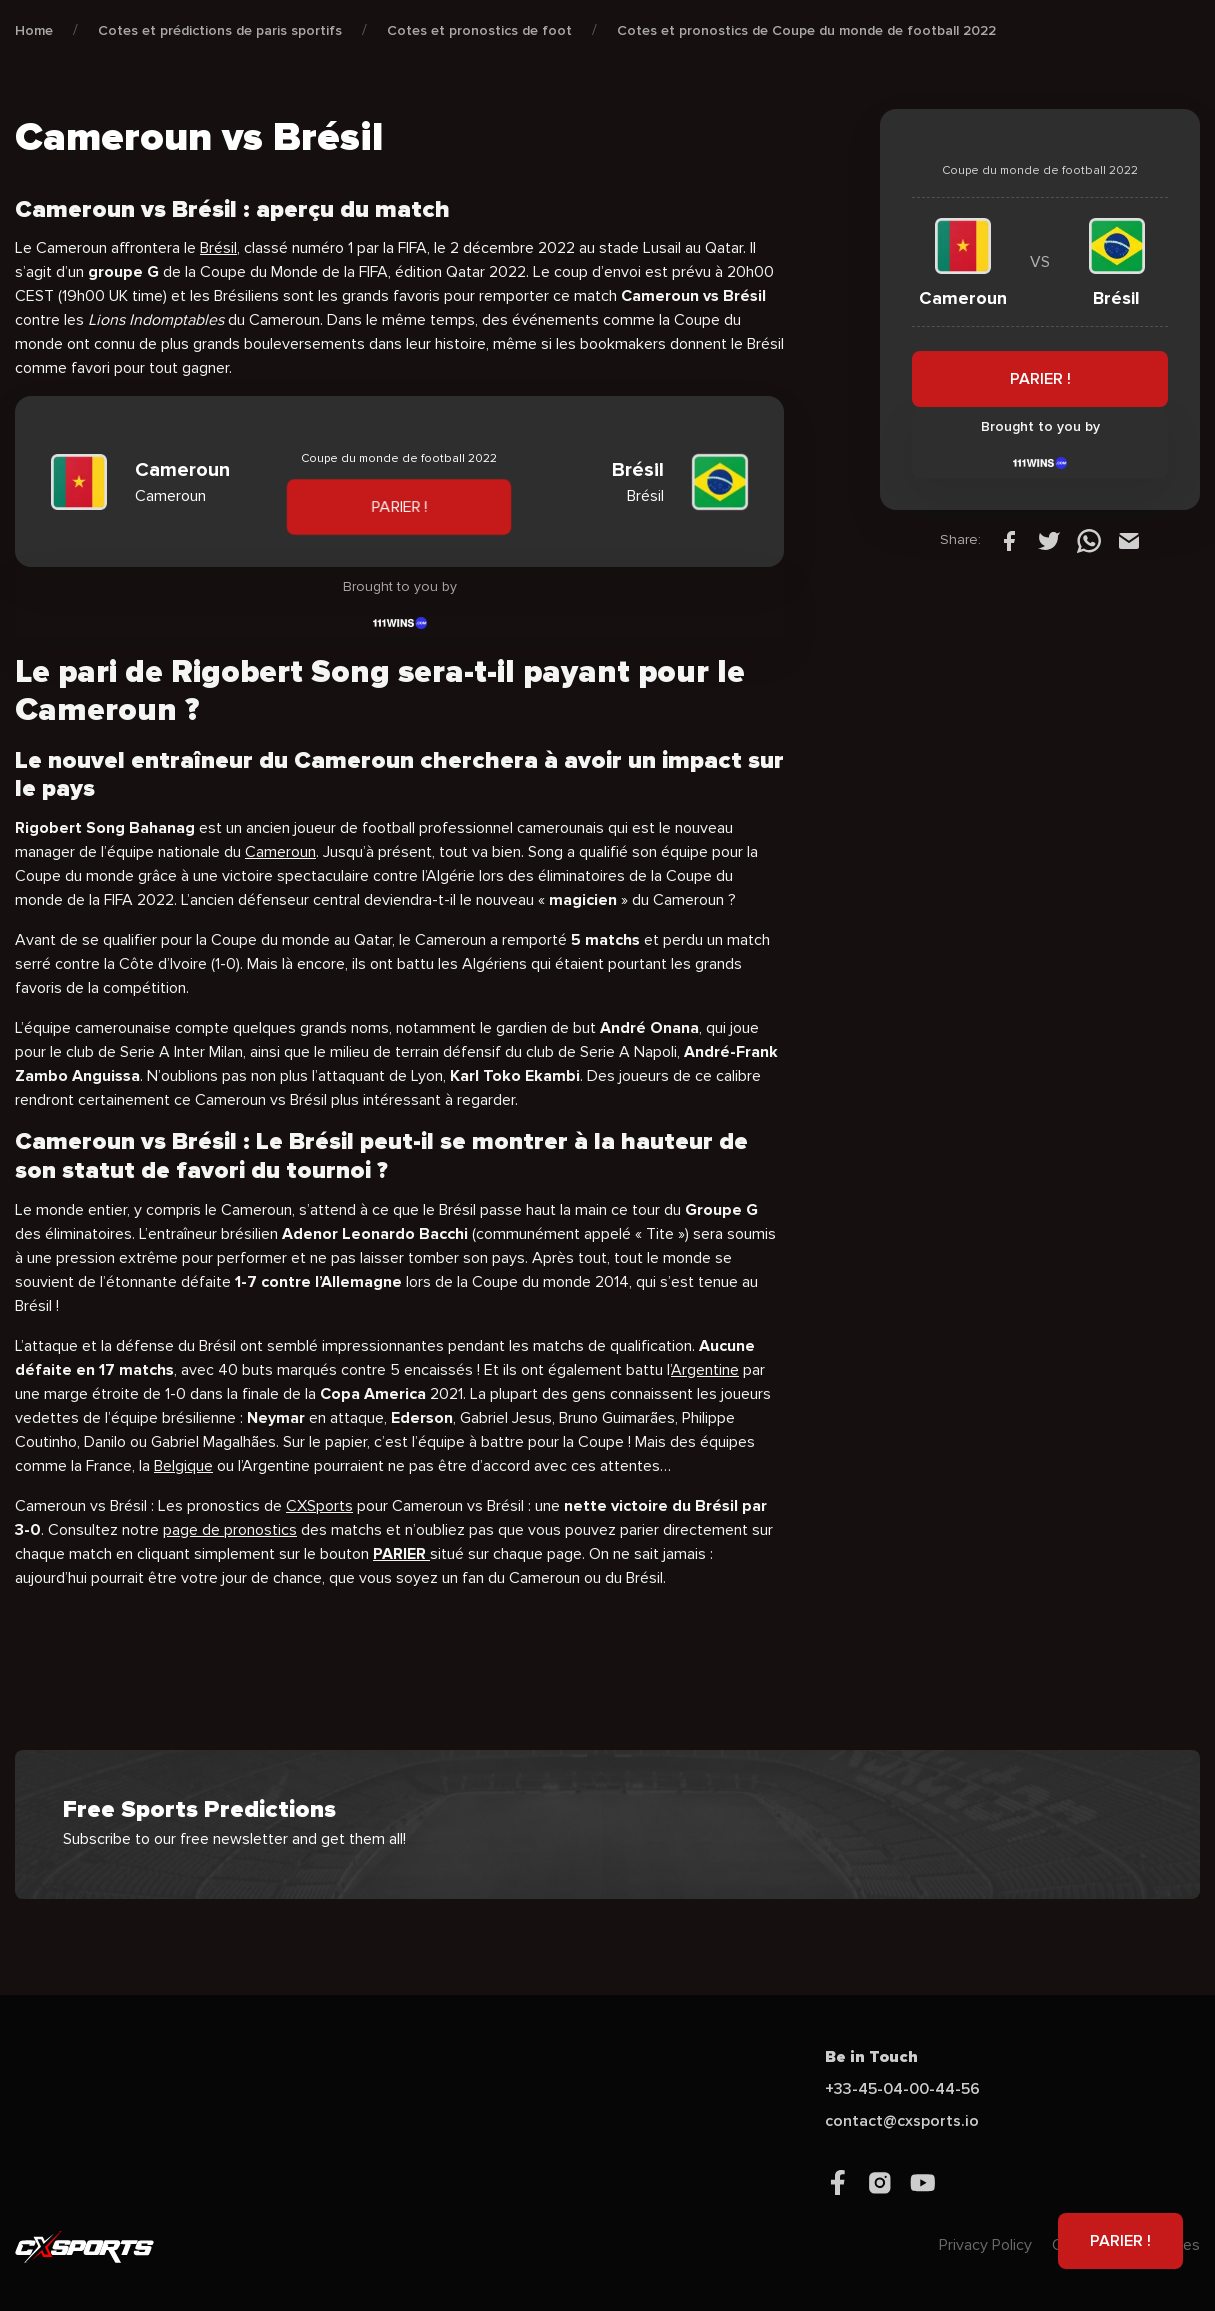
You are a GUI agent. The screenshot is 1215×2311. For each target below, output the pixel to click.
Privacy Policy (985, 2245)
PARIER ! (399, 507)
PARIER (401, 1554)
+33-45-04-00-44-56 (902, 2089)
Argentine (705, 1370)
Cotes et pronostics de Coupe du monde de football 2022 (806, 30)
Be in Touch (871, 2057)
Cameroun (280, 852)
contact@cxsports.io (902, 2121)
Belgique (183, 1466)
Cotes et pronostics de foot (479, 30)
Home (34, 30)
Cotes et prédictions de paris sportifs (220, 30)
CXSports (319, 1506)
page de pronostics (230, 1530)
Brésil (218, 248)
